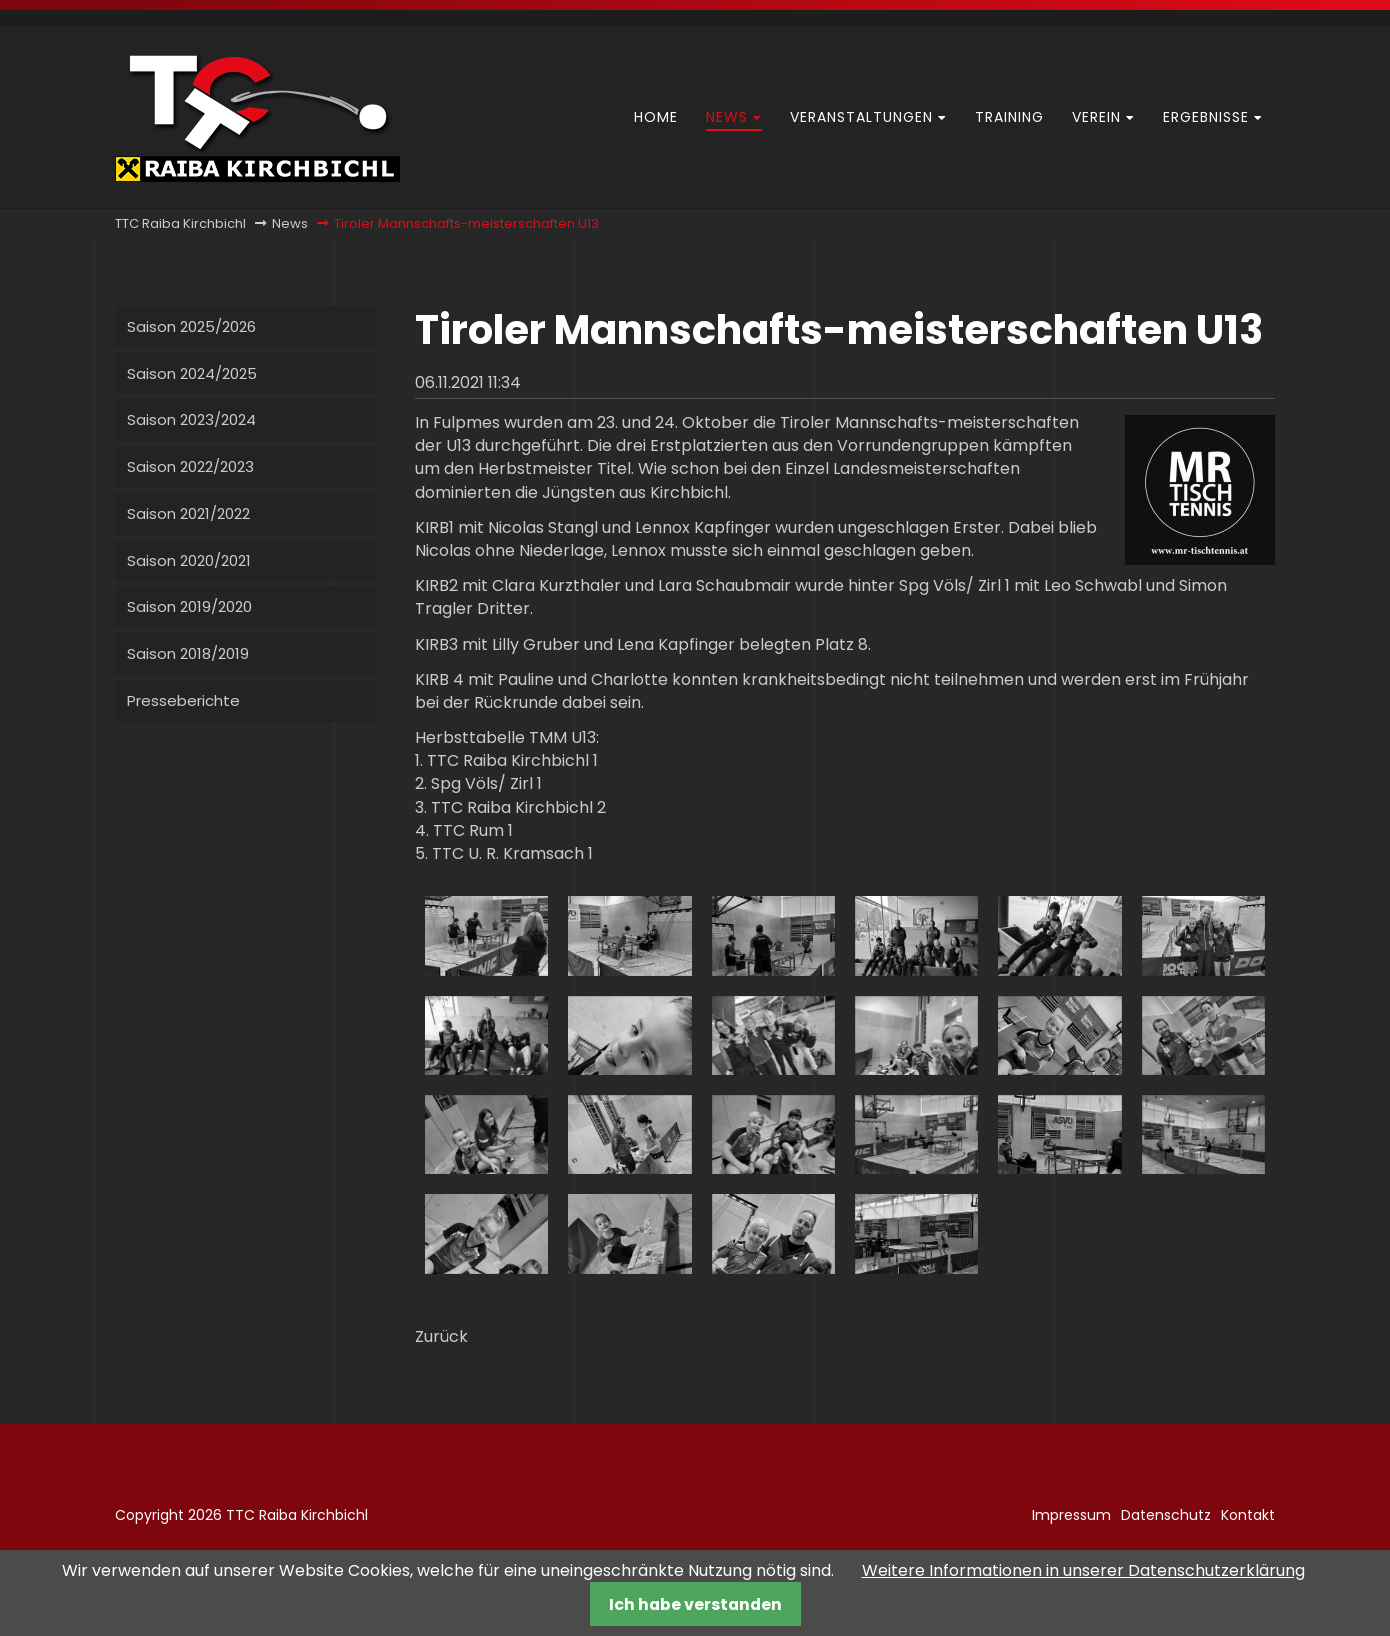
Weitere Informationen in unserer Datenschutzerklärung (1083, 1570)
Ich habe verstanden (695, 1604)
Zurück (441, 1336)
